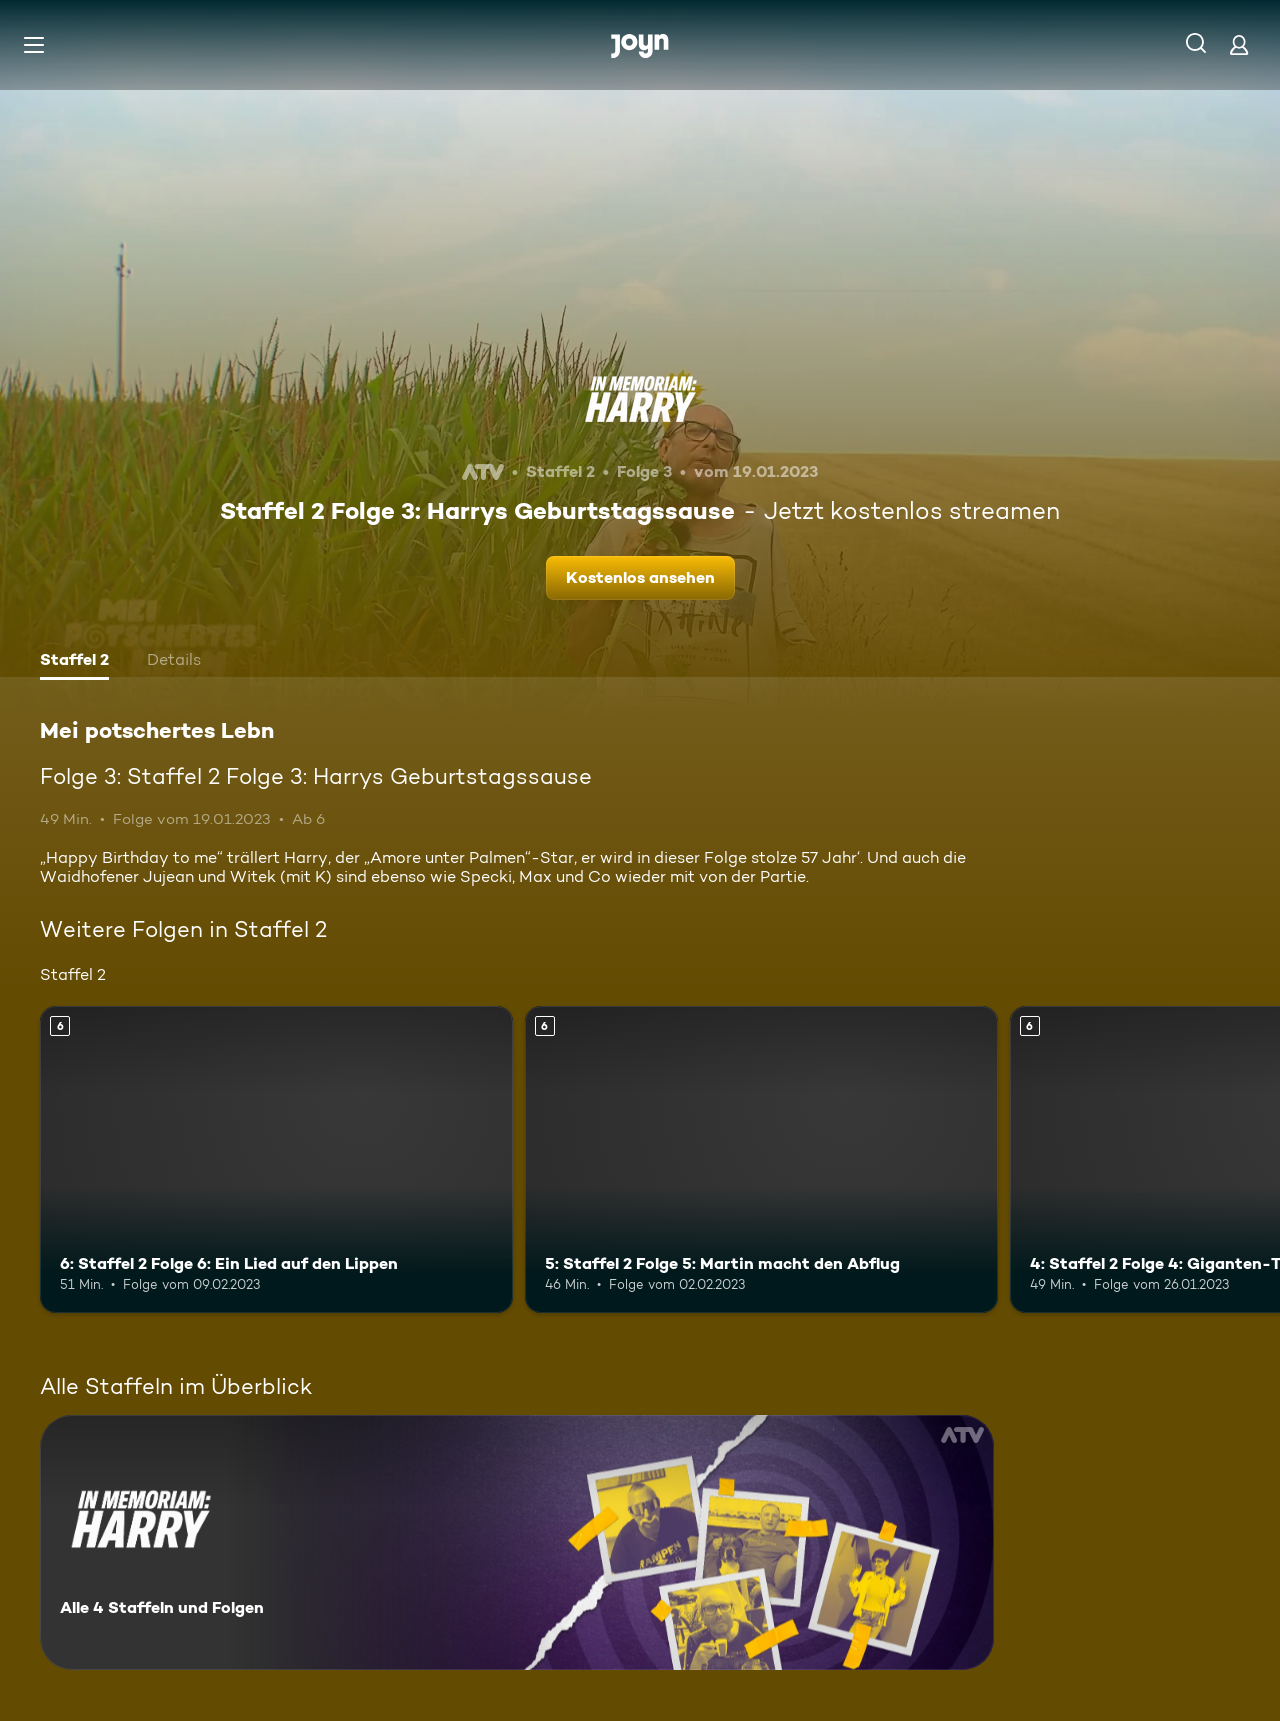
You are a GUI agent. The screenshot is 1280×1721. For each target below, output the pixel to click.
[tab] (74, 662)
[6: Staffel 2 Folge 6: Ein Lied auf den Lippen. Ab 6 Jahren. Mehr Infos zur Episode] (276, 1159)
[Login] (1239, 44)
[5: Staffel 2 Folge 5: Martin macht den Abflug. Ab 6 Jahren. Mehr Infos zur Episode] (761, 1159)
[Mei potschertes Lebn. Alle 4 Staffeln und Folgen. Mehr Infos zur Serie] (517, 1542)
